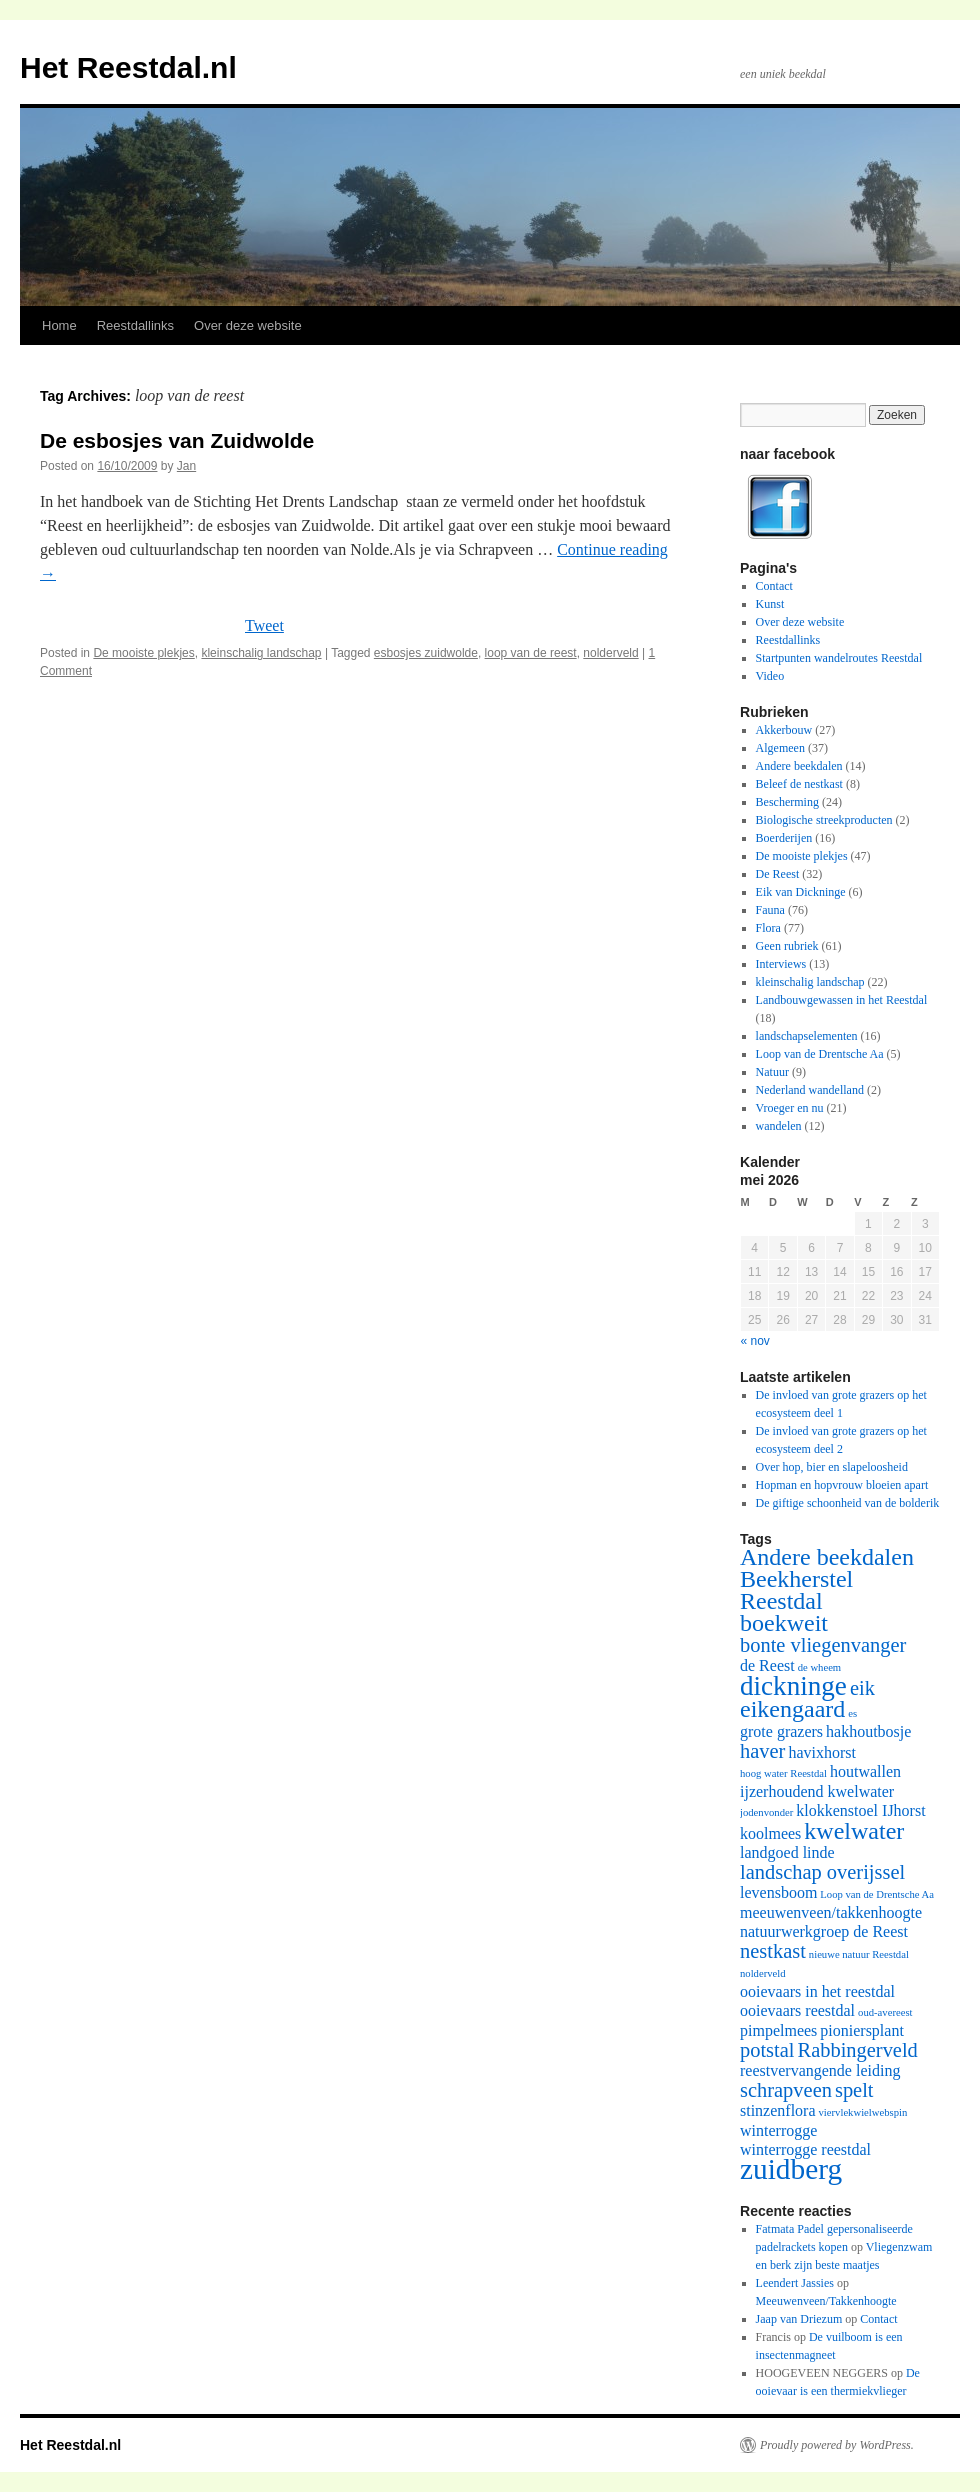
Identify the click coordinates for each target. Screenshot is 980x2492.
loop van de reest (531, 653)
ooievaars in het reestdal (817, 1991)
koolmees (770, 1833)
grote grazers (781, 1731)
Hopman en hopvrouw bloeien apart (842, 1485)
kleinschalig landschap (261, 653)
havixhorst (822, 1752)
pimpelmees (778, 2030)
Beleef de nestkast (799, 784)
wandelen (779, 1126)
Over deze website (248, 325)
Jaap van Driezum (799, 2319)
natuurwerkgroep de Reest (824, 1931)
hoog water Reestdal (783, 1773)
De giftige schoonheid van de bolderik (848, 1503)
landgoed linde (787, 1852)
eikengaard (792, 1709)
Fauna (770, 910)
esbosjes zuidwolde (426, 653)
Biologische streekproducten (824, 820)
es (852, 1713)
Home (59, 325)
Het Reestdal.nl (128, 67)
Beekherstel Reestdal (796, 1590)
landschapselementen (807, 1036)
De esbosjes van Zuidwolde (177, 440)
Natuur (772, 1072)
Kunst (770, 604)
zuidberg (791, 2169)
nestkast (773, 1951)
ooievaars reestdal (797, 2010)
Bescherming (787, 802)
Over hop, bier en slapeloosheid (832, 1467)
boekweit (784, 1623)
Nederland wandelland (810, 1090)
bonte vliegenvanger (823, 1645)
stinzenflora (778, 2110)
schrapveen (786, 2090)
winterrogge (778, 2130)
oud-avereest (885, 2012)
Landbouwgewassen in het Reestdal (842, 1000)
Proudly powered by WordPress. (837, 2445)
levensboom (778, 1892)
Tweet (264, 625)
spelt (854, 2090)
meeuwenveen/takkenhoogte (831, 1912)
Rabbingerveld (858, 2050)
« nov (755, 1341)
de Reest (767, 1665)
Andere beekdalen (799, 766)
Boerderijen (784, 838)
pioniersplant (862, 2030)
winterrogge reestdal (805, 2149)
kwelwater (854, 1831)
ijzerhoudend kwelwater (817, 1791)
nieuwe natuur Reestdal (859, 1954)
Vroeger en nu (790, 1108)
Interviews (781, 964)
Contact (774, 586)
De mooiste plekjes (143, 653)
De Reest (778, 874)
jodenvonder (766, 1812)
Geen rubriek (787, 946)
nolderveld (610, 653)
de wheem (820, 1667)
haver (762, 1751)
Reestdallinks (135, 325)
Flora (768, 928)
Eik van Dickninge (801, 892)
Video (770, 676)
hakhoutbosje (868, 1731)
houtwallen (865, 1771)
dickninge (793, 1686)
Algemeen (780, 748)
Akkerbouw (784, 730)
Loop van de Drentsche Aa (820, 1054)
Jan (186, 466)
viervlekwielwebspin (863, 2112)
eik (862, 1688)
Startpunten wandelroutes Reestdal (839, 658)
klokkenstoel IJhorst (860, 1810)
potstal (767, 2050)
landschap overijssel (822, 1872)
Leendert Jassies (795, 2283)
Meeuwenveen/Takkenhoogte (826, 2301)
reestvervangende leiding (820, 2070)
